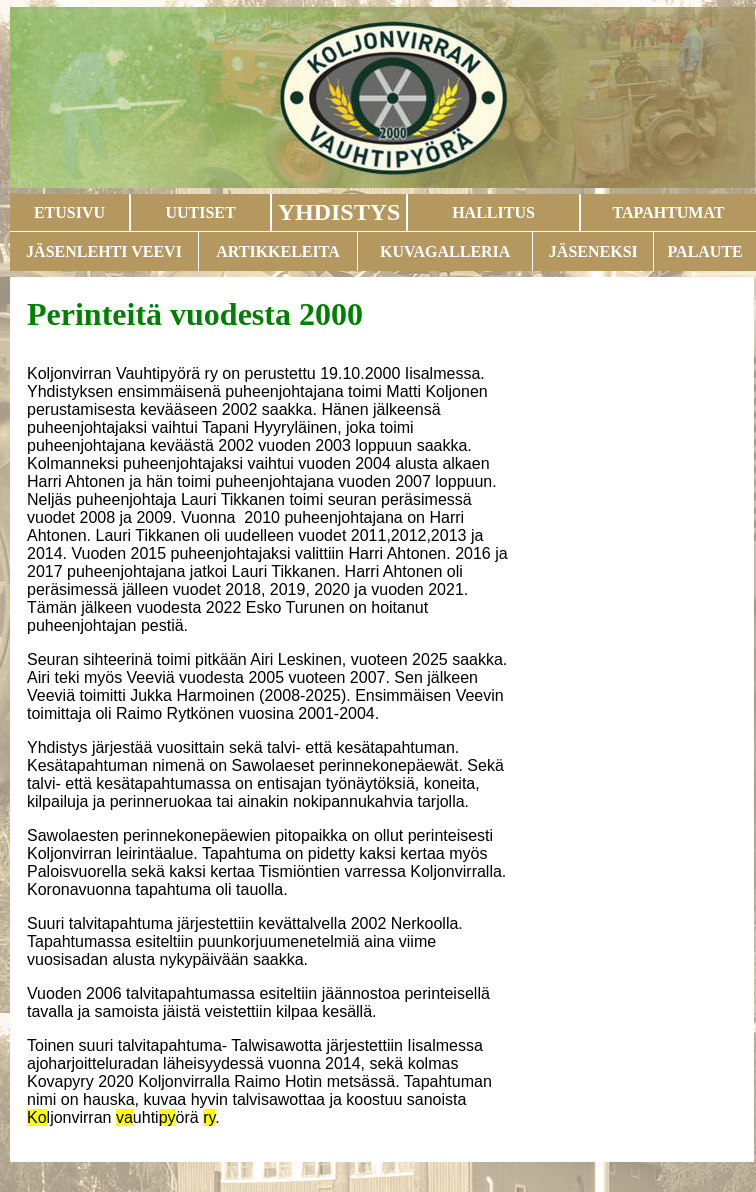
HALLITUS (493, 212)
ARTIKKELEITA (278, 251)
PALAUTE (704, 251)
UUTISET (200, 212)
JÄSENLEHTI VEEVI (104, 251)
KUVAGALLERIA (445, 251)
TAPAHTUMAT (669, 212)
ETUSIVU (69, 212)
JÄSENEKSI (593, 251)
